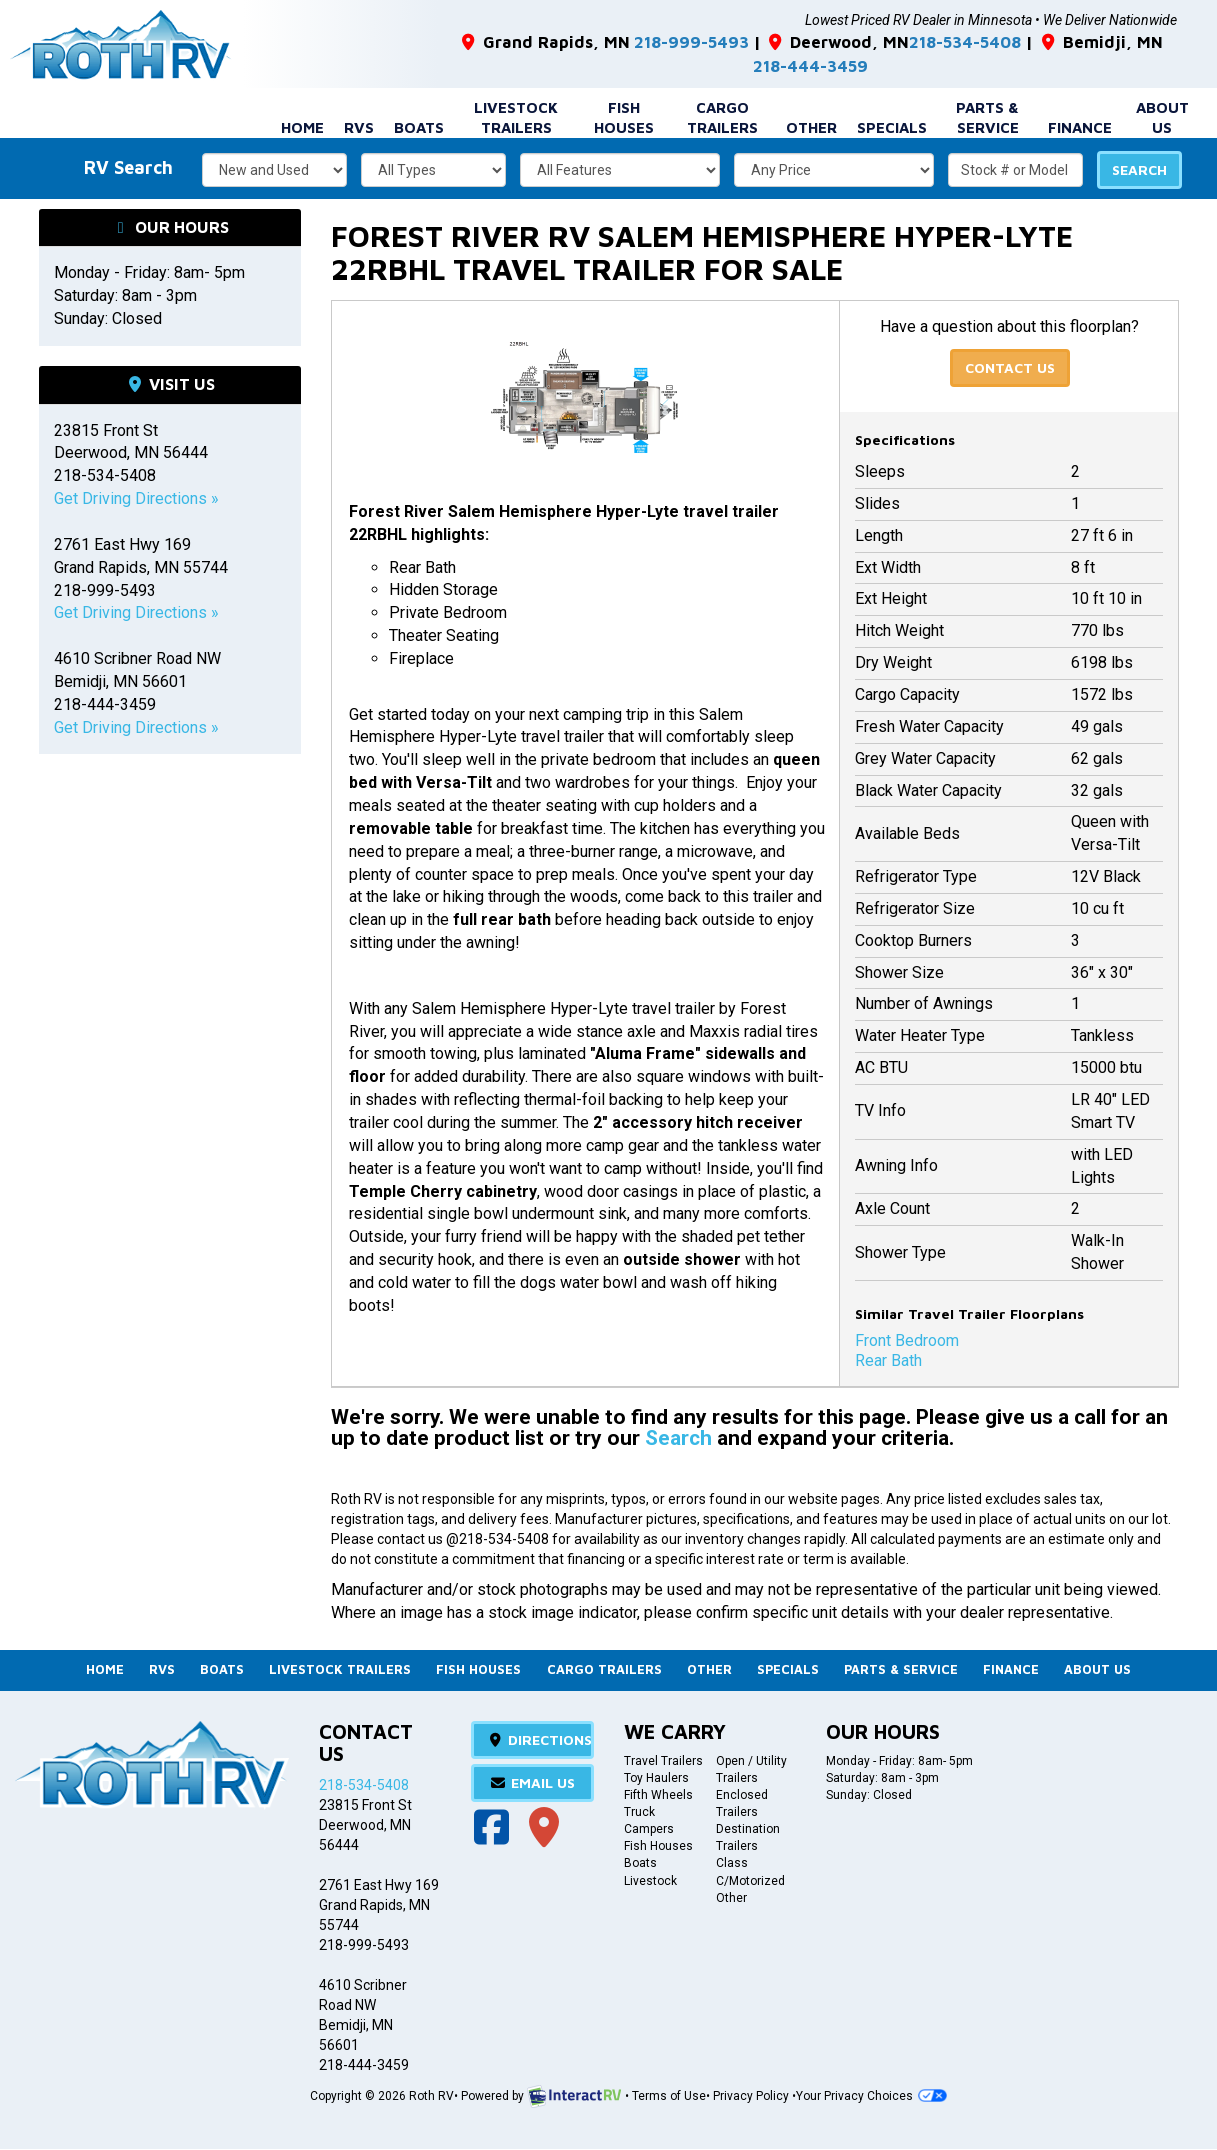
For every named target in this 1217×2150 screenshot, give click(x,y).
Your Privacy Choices (871, 2096)
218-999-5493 (675, 41)
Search (1139, 167)
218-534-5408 (940, 41)
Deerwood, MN (815, 41)
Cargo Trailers (722, 115)
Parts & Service (987, 115)
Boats (419, 125)
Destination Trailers (748, 1838)
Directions (539, 1739)
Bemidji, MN (1070, 41)
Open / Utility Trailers (751, 1769)
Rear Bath (888, 1358)
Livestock (650, 1881)
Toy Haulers (656, 1778)
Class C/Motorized (750, 1872)
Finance (1080, 125)
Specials (892, 125)
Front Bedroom (907, 1338)
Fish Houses (624, 115)
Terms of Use (669, 2096)
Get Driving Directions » (136, 496)
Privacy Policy (751, 2096)
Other (811, 125)
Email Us (533, 1782)
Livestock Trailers (516, 115)
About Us (1162, 115)
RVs (359, 125)
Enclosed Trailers (742, 1803)
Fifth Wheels (658, 1795)
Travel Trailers (663, 1761)
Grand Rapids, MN (535, 41)
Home (302, 125)
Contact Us (1010, 365)
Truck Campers (649, 1820)
